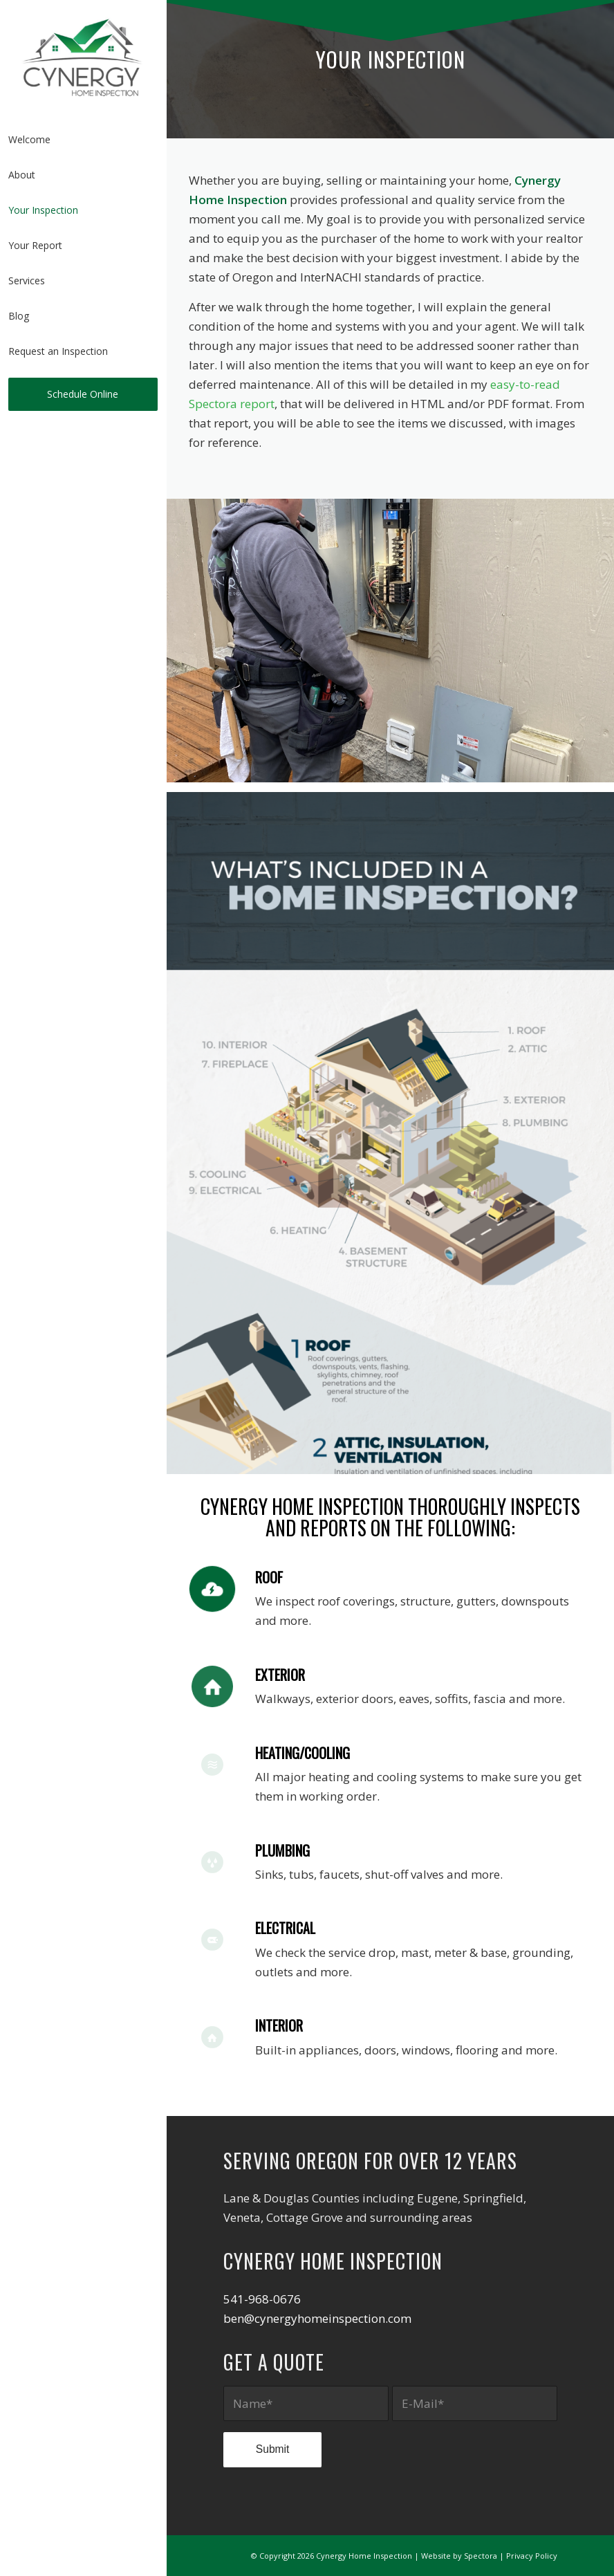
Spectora (480, 2555)
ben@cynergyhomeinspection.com (317, 2318)
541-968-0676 (262, 2299)
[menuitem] (83, 140)
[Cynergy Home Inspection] (83, 57)
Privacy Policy (531, 2555)
